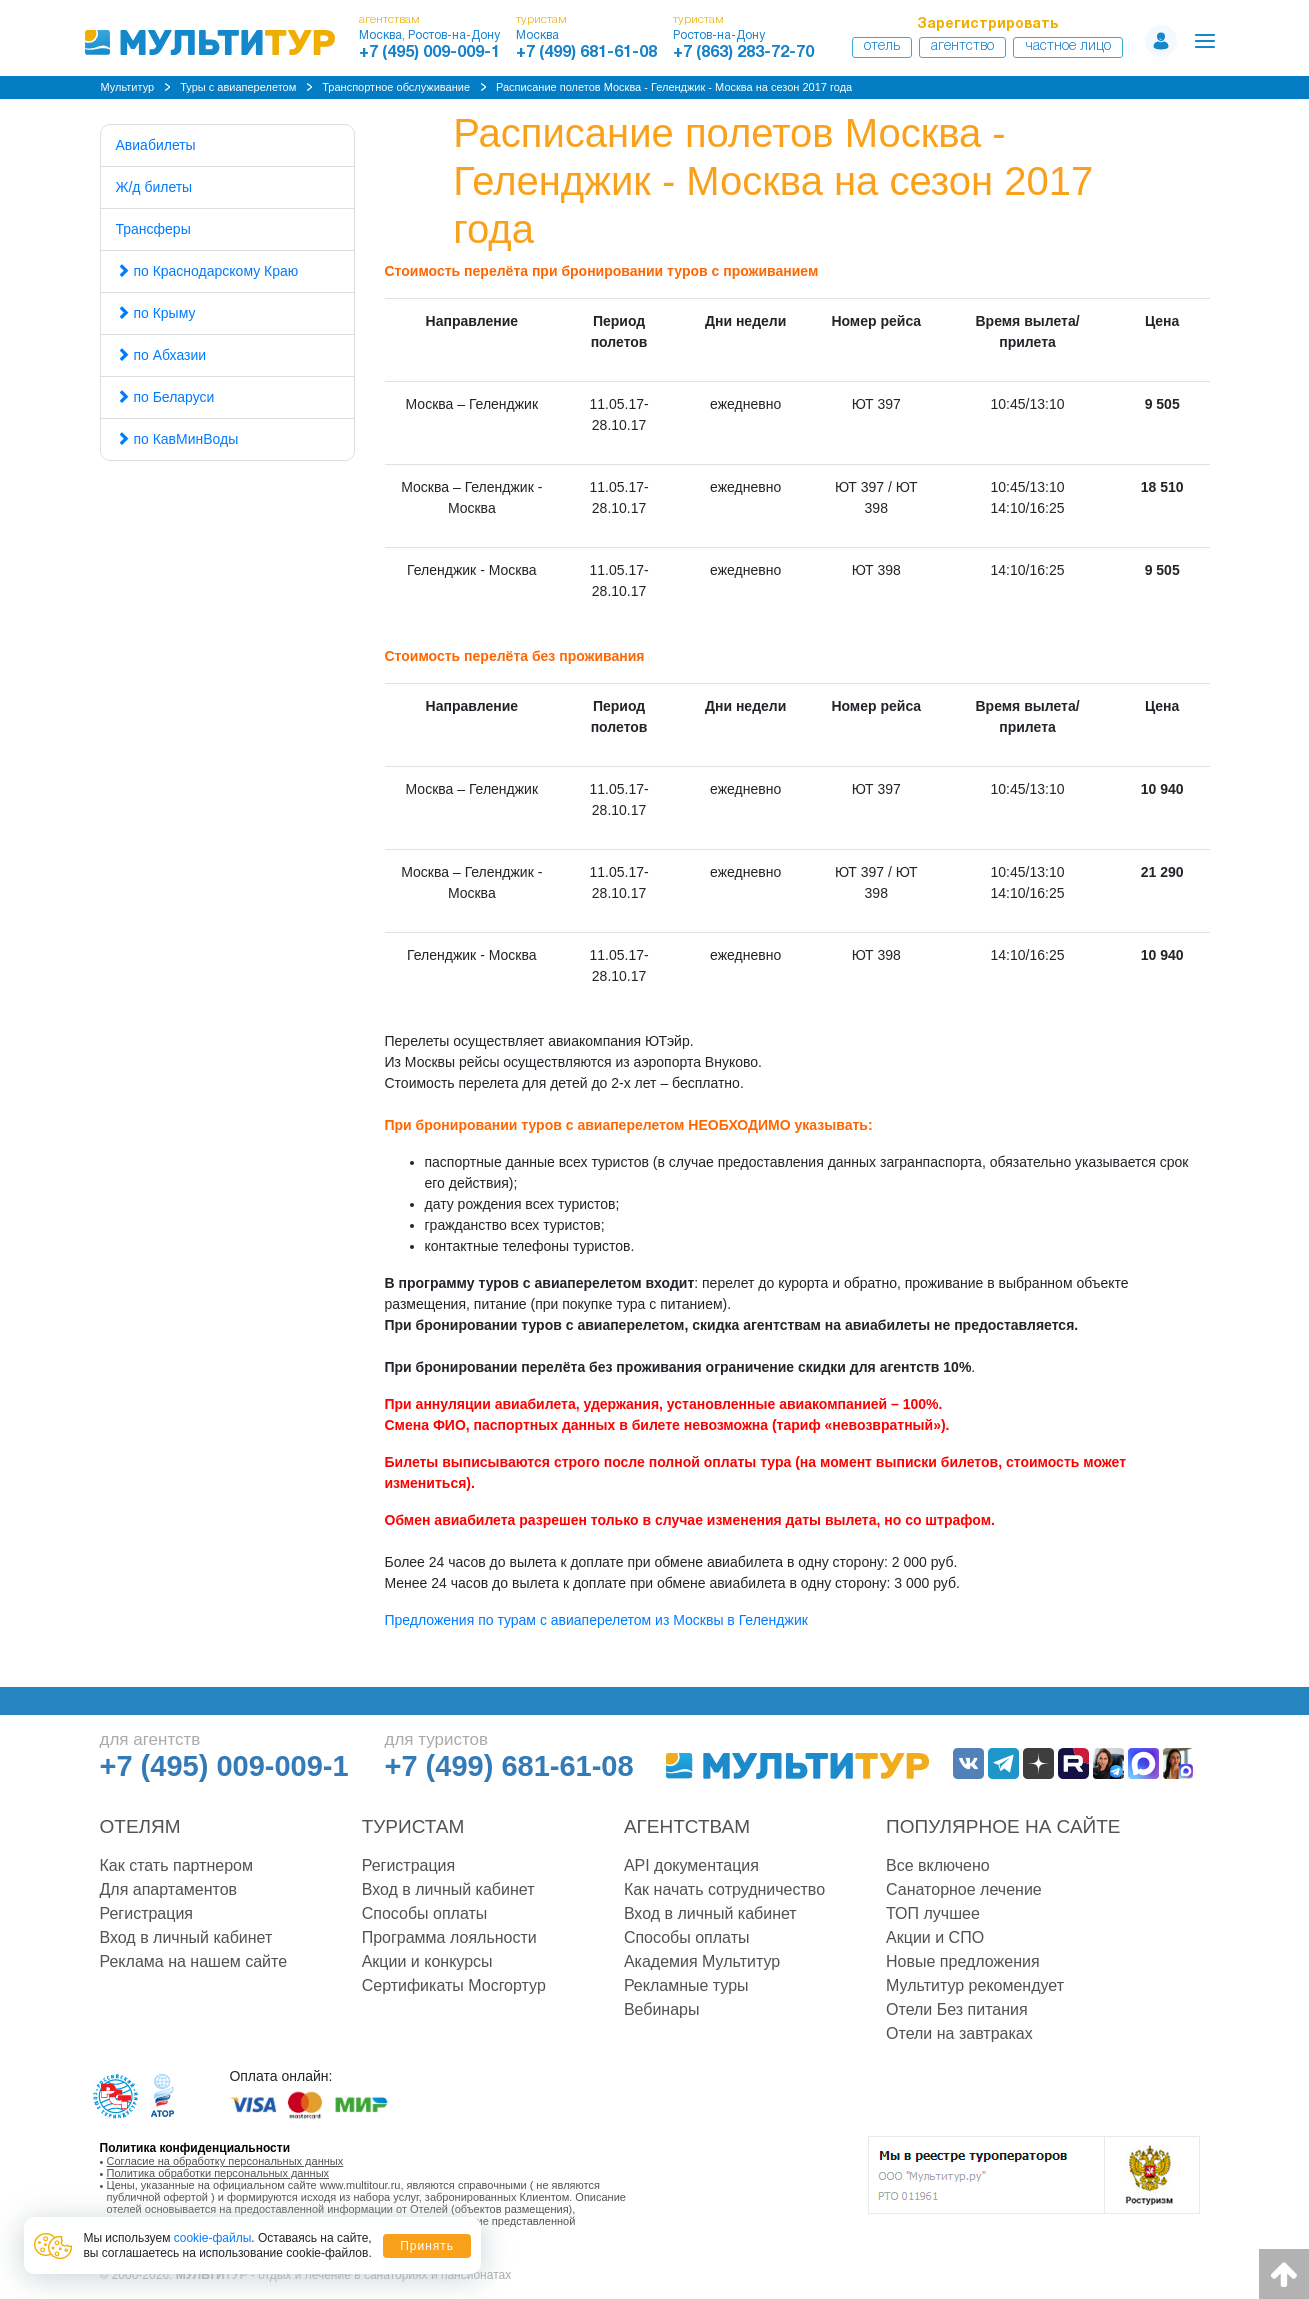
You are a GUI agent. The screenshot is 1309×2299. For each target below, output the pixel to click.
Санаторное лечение (964, 1889)
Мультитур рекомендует (975, 1985)
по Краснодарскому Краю (207, 271)
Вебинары (662, 2009)
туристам (541, 19)
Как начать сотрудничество (724, 1889)
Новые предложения (963, 1961)
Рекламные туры (686, 1985)
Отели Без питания (957, 2009)
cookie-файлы (213, 2238)
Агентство (962, 46)
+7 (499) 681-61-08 (586, 53)
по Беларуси (165, 397)
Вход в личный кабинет (186, 1937)
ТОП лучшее (933, 1913)
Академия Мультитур (702, 1961)
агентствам (389, 19)
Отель (882, 46)
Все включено (938, 1865)
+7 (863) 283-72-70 (743, 53)
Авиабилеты (156, 145)
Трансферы (153, 229)
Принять (427, 2246)
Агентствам (687, 1826)
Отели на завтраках (959, 2033)
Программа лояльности (449, 1937)
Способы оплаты (425, 1913)
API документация (691, 1865)
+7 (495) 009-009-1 (429, 53)
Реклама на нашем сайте (194, 1961)
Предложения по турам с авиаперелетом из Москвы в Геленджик (596, 1620)
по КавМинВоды (177, 439)
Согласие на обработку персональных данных (225, 2161)
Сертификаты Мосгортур (454, 1985)
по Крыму (156, 313)
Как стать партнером (176, 1865)
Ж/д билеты (154, 187)
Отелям (140, 1826)
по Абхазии (161, 355)
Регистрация (147, 1913)
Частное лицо (1068, 46)
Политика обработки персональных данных (218, 2173)
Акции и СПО (935, 1937)
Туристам (413, 1826)
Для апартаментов (169, 1889)
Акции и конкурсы (427, 1961)
